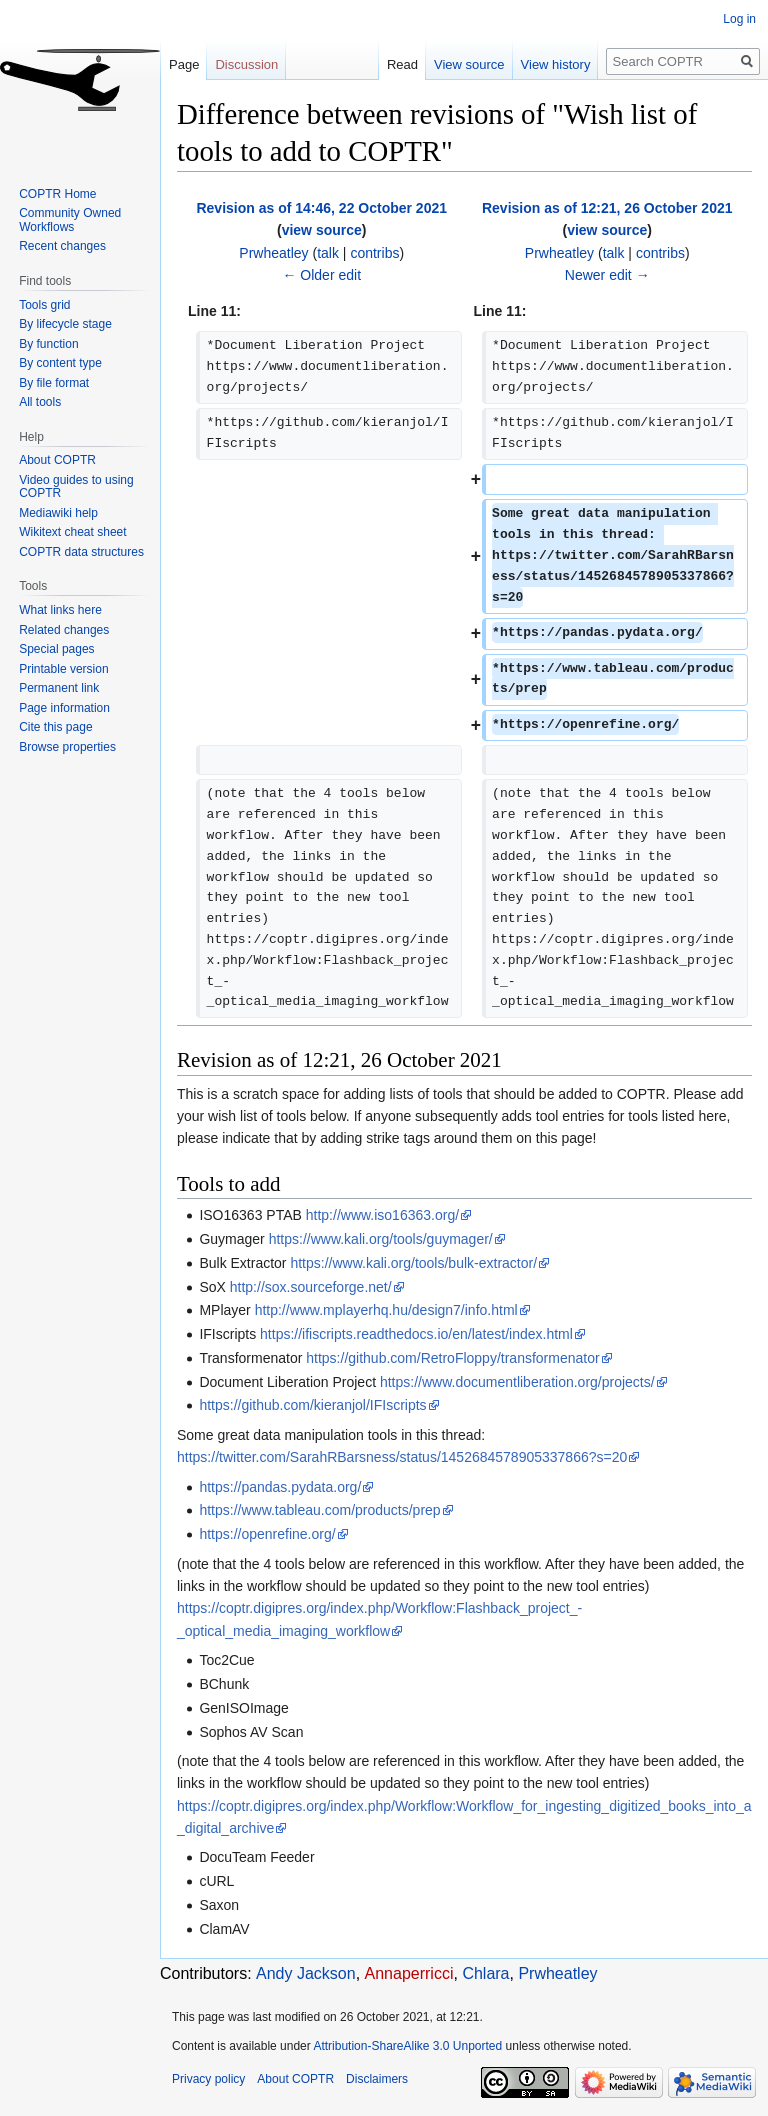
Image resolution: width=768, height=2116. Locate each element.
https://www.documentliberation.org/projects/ (517, 1382)
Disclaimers (377, 2079)
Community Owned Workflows (70, 220)
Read (402, 64)
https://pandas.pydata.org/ (280, 1487)
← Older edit (321, 275)
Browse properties (67, 747)
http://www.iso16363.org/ (382, 1215)
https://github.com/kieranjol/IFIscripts (312, 1405)
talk (328, 253)
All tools (40, 402)
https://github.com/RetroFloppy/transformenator (452, 1358)
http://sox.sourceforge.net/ (311, 1287)
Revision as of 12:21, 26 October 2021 (607, 208)
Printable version (63, 669)
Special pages (56, 649)
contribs (374, 253)
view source (322, 230)
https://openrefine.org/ (267, 1534)
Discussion (246, 64)
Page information (64, 708)
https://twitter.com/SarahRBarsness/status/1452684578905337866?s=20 (402, 1457)
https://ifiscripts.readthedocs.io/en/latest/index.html (416, 1334)
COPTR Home (57, 194)
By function (48, 344)
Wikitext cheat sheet (72, 532)
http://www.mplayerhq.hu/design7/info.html (386, 1310)
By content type (60, 363)
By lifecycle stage (65, 324)
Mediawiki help (58, 513)
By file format (54, 383)
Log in (739, 19)
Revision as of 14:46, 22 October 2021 (321, 208)
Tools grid (44, 305)
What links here (60, 610)
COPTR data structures (81, 552)
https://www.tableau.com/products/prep (319, 1510)
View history (556, 64)
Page (184, 64)
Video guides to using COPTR (76, 487)
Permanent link (59, 688)
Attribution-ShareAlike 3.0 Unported (407, 2046)
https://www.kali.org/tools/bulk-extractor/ (413, 1263)
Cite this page (55, 727)
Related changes (64, 630)
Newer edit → (607, 275)
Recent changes (62, 246)
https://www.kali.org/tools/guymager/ (381, 1239)
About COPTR (57, 460)
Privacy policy (208, 2079)
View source (469, 64)
